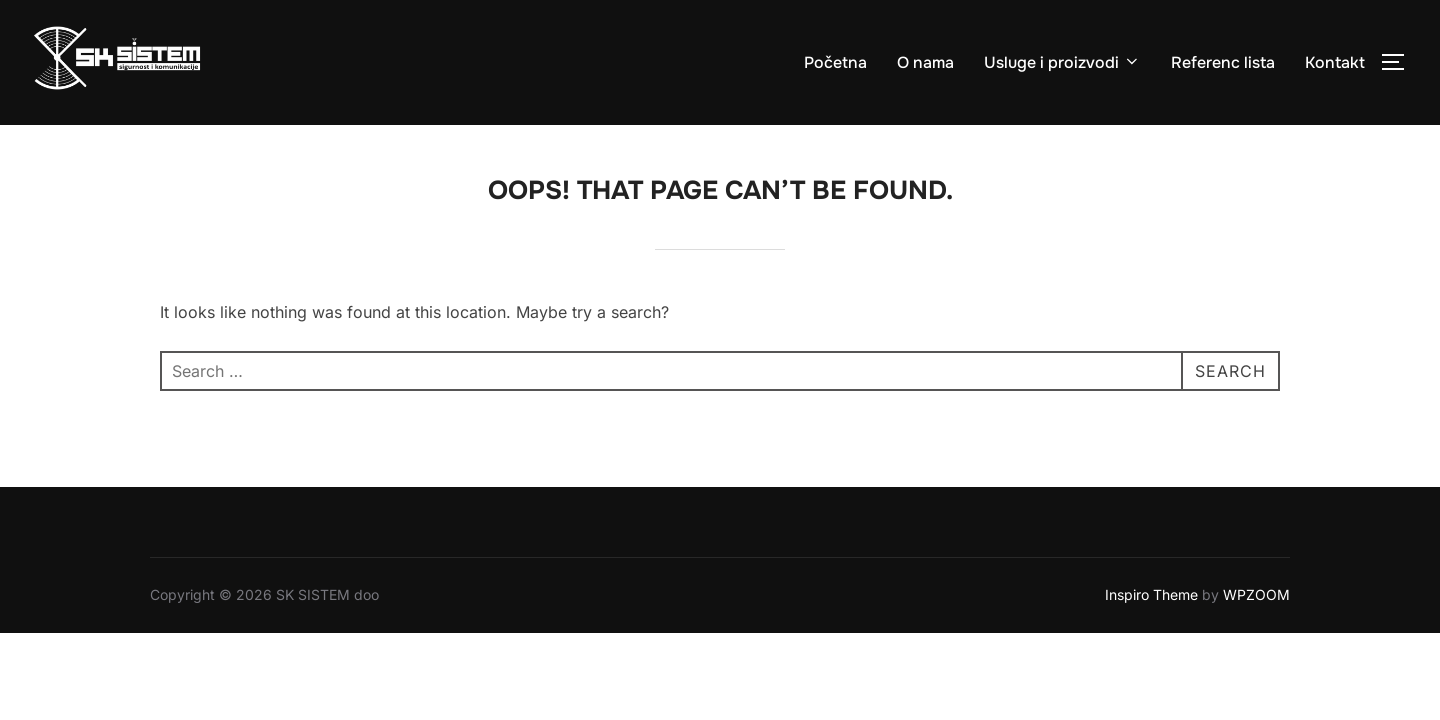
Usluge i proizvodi (1062, 62)
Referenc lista (1223, 62)
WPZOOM (1256, 595)
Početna (835, 62)
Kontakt (1335, 62)
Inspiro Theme (1151, 595)
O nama (925, 62)
